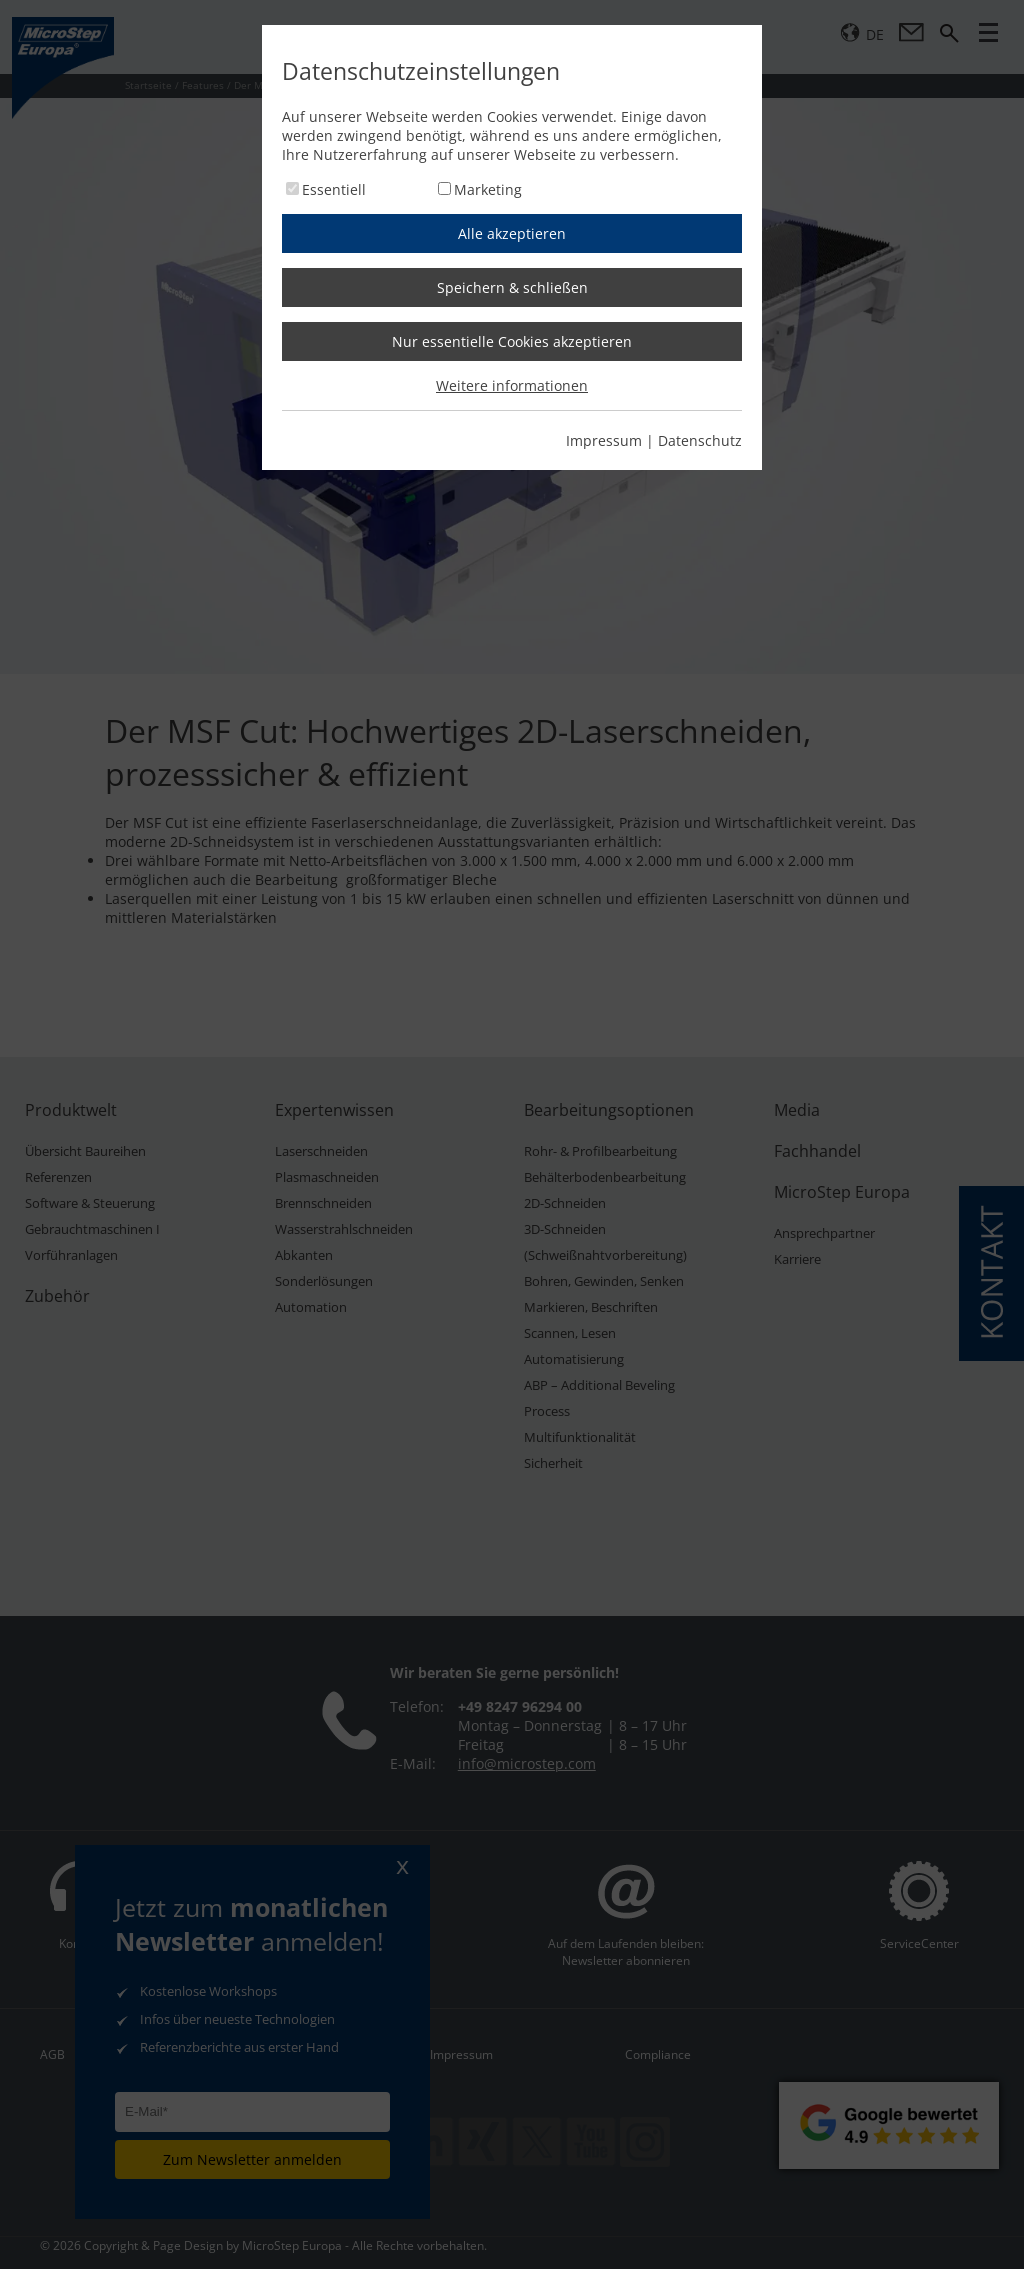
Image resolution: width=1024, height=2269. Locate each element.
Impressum (604, 440)
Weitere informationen (512, 385)
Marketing (488, 189)
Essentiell (334, 189)
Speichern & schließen (512, 287)
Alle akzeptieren (512, 233)
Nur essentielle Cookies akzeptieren (512, 341)
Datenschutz (700, 440)
